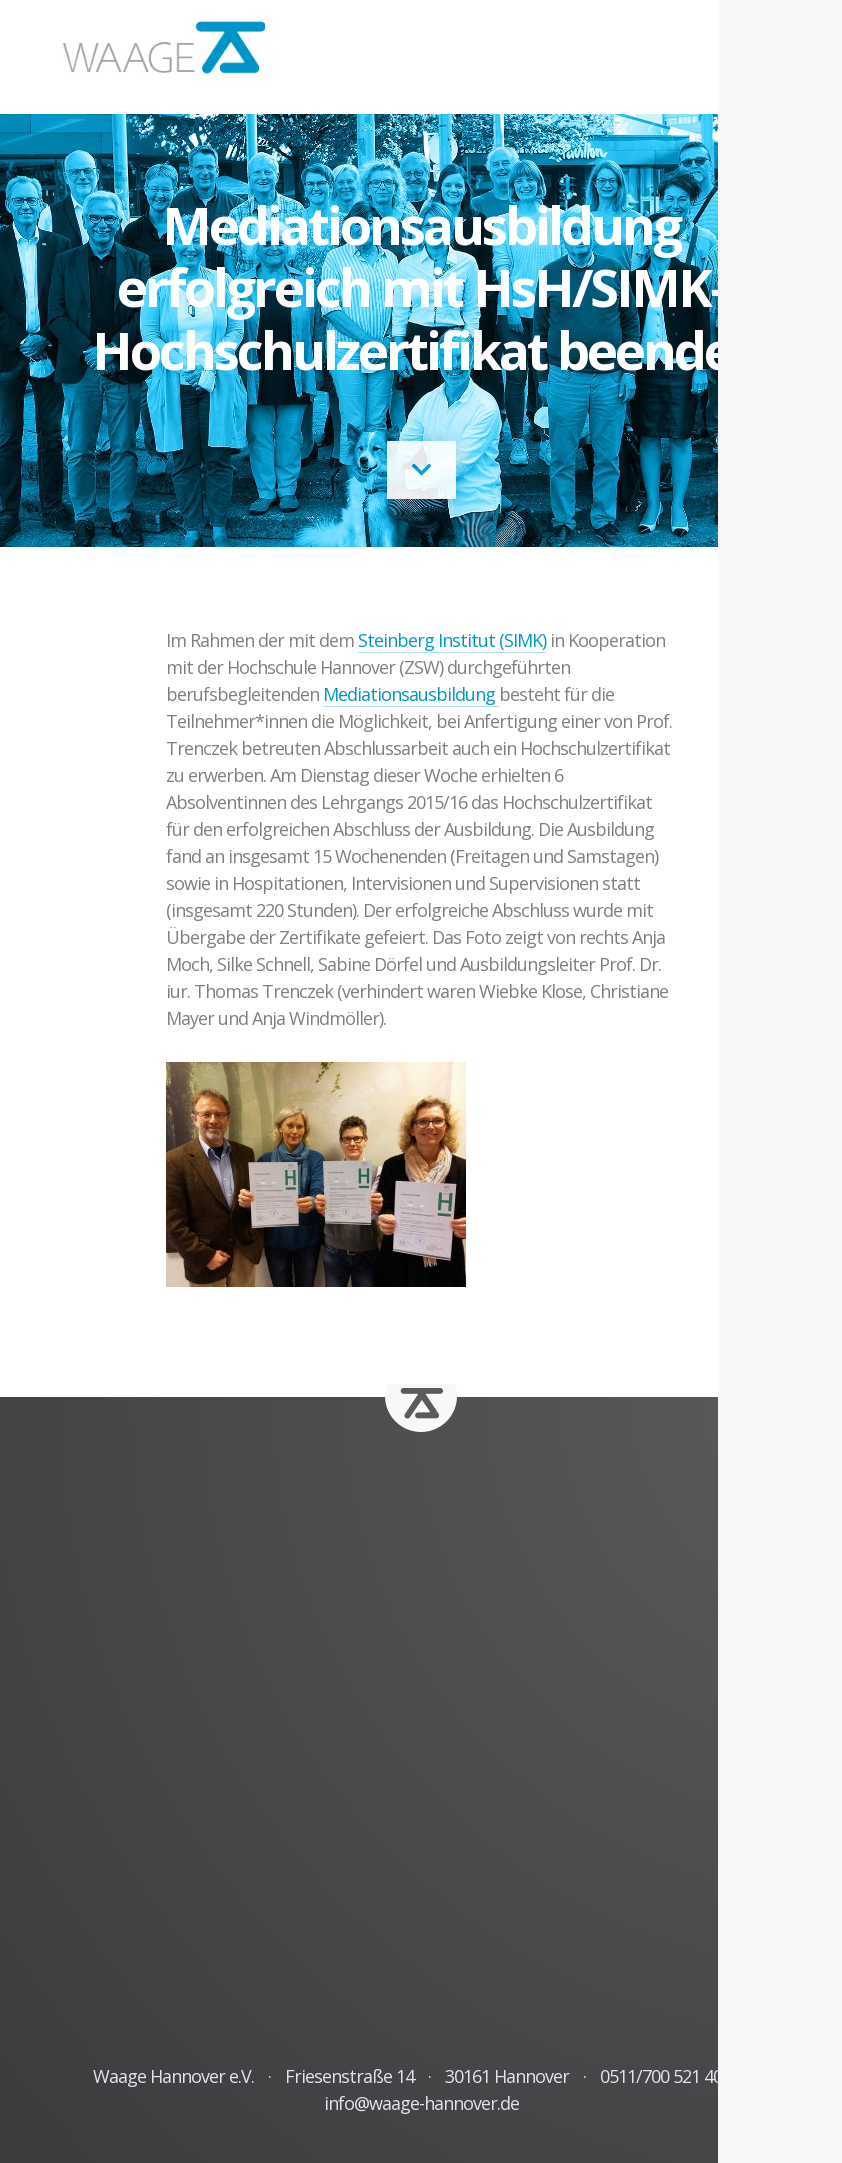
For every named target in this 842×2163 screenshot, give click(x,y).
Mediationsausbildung (411, 694)
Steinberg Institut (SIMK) (452, 640)
